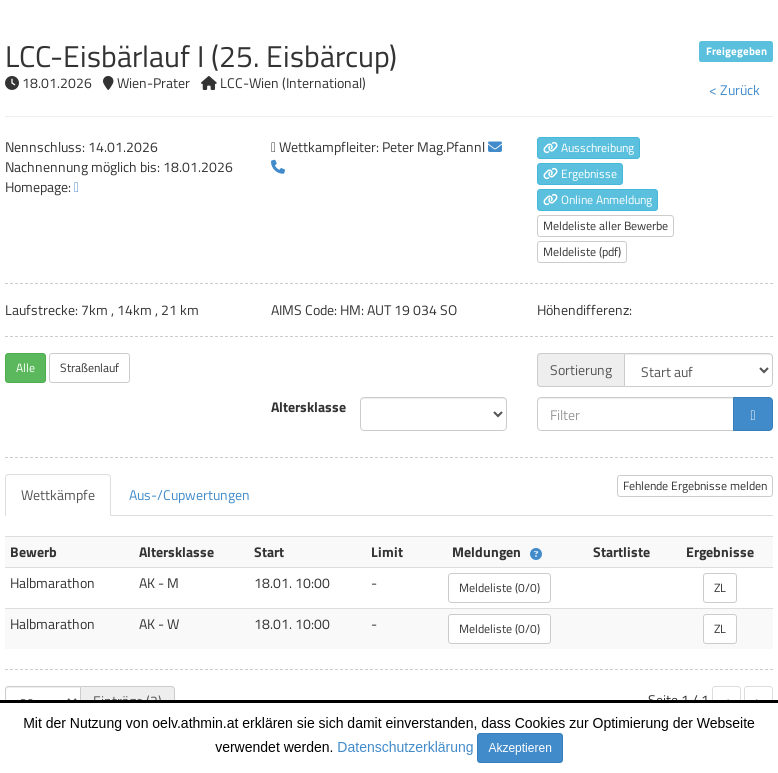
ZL (720, 587)
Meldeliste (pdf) (582, 251)
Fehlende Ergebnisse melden (695, 485)
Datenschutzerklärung (405, 747)
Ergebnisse (580, 173)
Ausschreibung (588, 147)
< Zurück (734, 89)
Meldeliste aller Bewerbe (605, 225)
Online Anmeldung (597, 199)
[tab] (58, 495)
